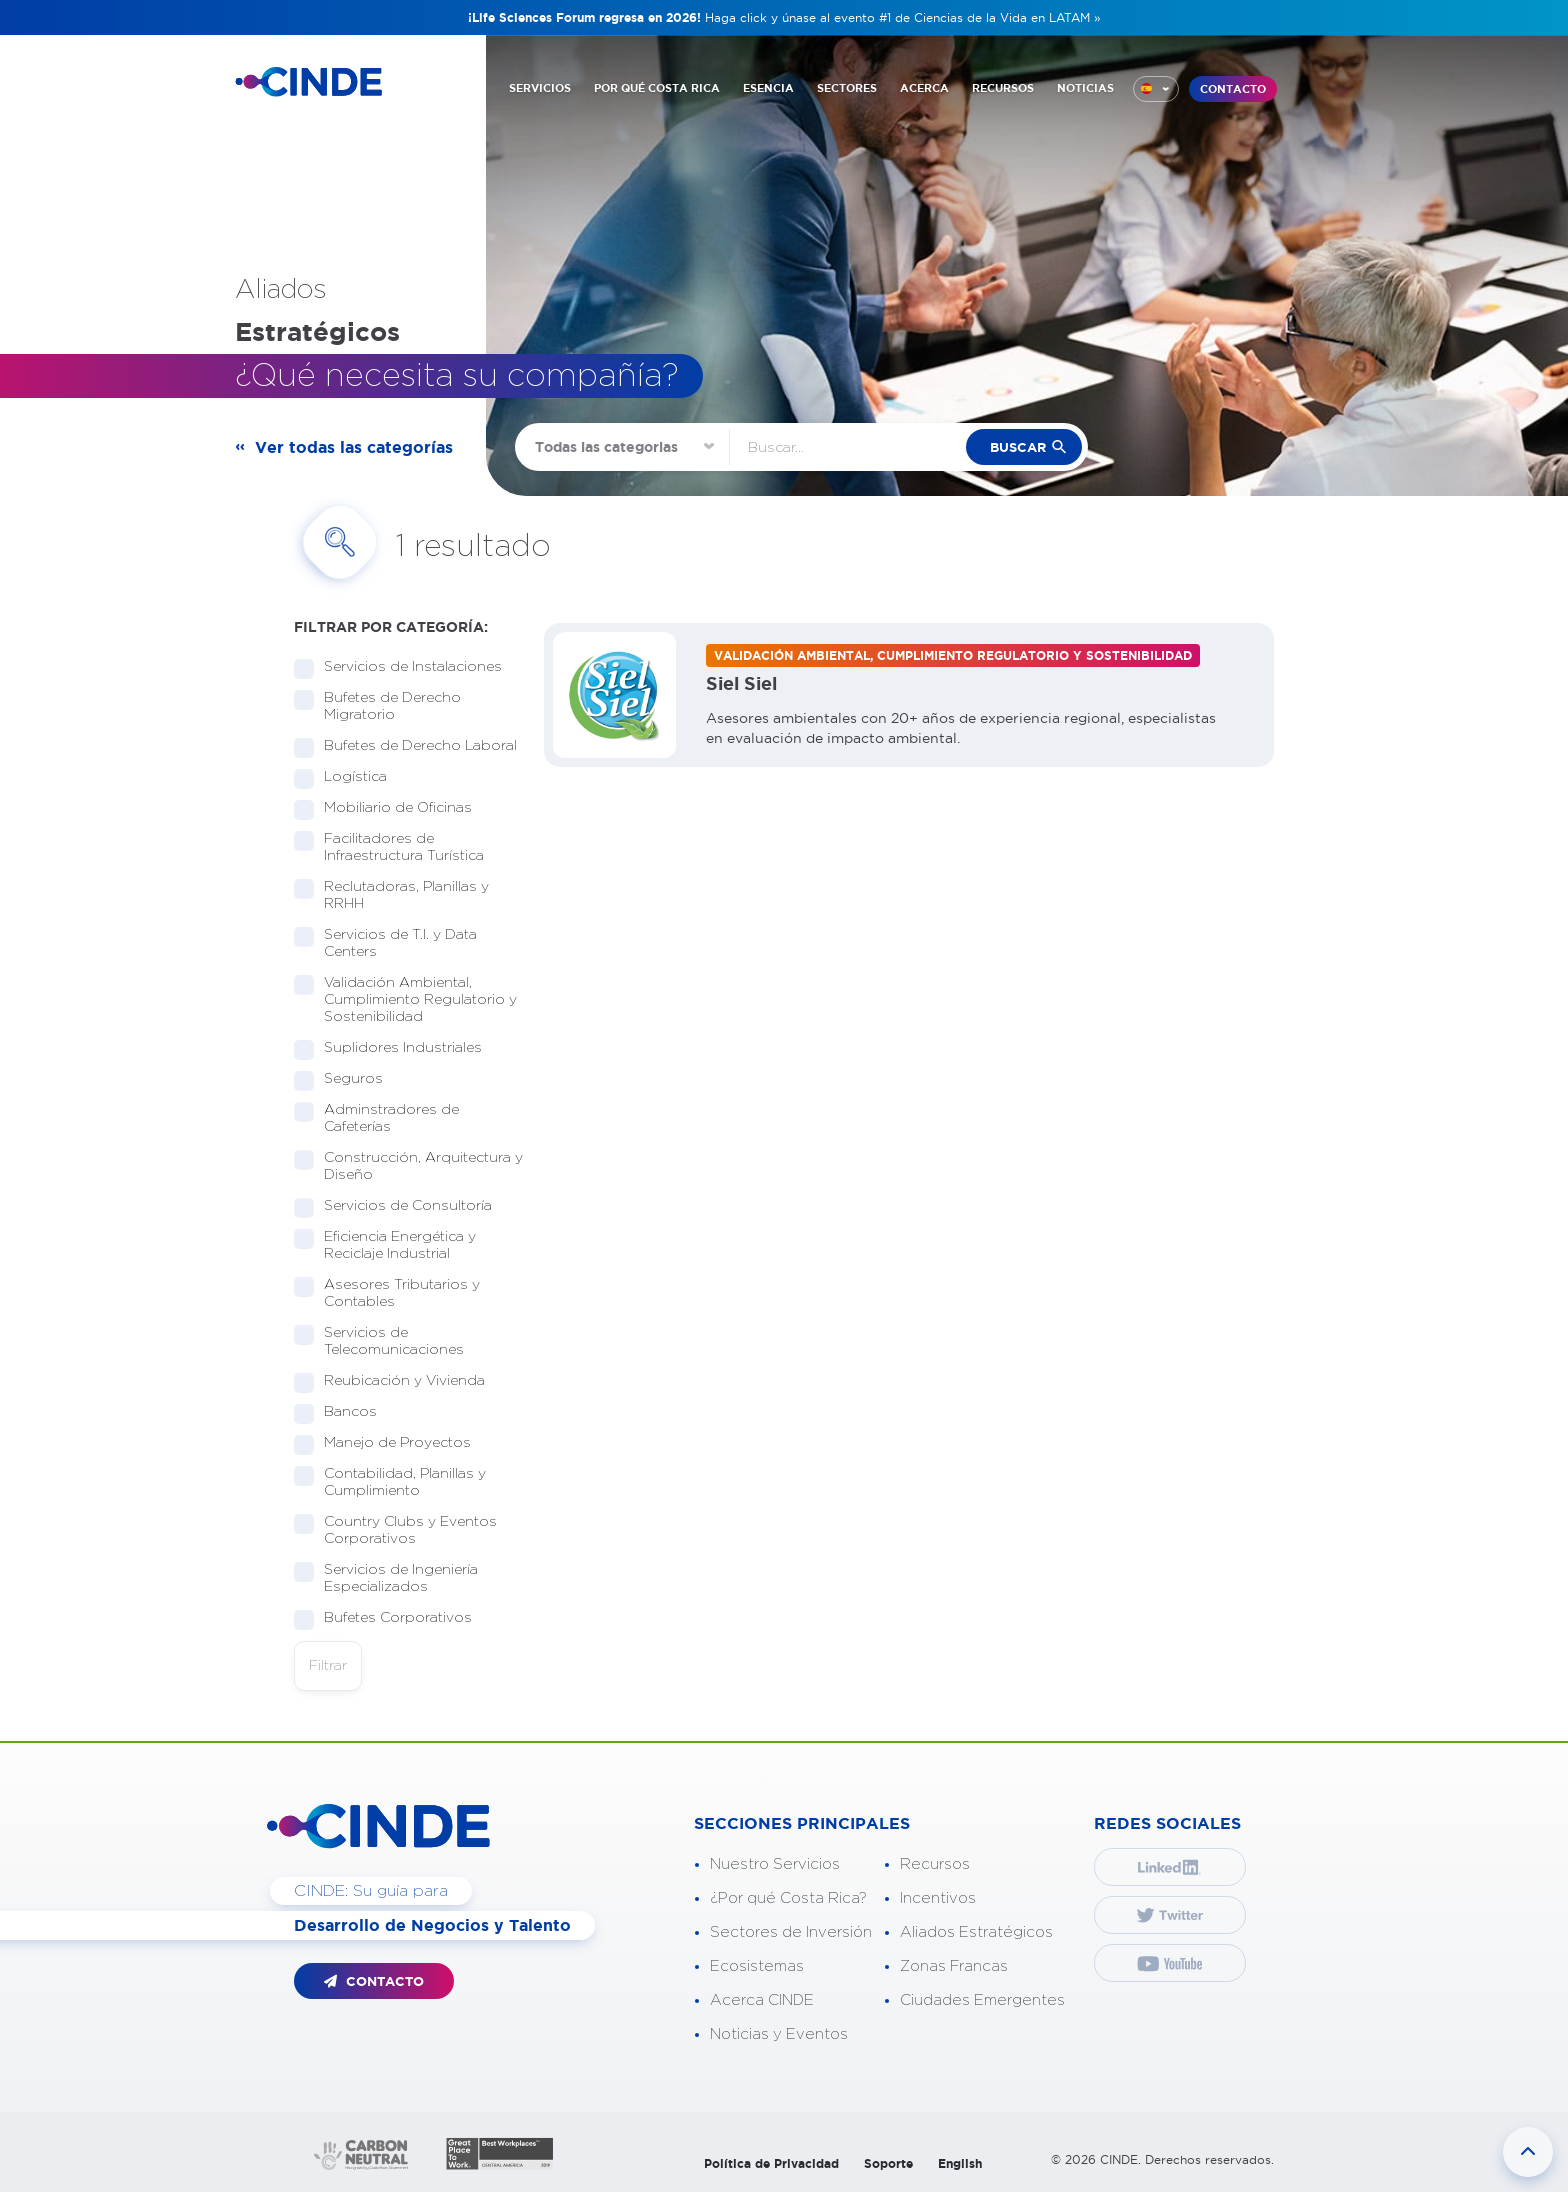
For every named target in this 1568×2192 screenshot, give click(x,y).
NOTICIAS (1085, 88)
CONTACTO (1233, 89)
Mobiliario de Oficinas (391, 808)
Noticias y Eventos (779, 2034)
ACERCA (924, 88)
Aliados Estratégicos (976, 1932)
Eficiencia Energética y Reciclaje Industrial (385, 1245)
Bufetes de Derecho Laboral (409, 746)
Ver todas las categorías (354, 447)
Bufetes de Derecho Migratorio (377, 706)
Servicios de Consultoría (401, 1206)
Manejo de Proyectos (391, 1443)
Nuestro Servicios (775, 1864)
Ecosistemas (757, 1966)
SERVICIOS (540, 88)
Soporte (888, 2163)
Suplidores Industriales (396, 1048)
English (960, 2163)
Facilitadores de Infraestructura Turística (397, 847)
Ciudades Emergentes (982, 2000)
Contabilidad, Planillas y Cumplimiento (390, 1482)
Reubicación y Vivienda (398, 1381)
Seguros (347, 1079)
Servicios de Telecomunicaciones (387, 1341)
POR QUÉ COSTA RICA (657, 88)
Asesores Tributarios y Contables (387, 1293)
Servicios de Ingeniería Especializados (386, 1578)
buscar (1018, 447)
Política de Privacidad (771, 2163)
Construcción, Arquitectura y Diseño (408, 1166)
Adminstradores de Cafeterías (376, 1118)
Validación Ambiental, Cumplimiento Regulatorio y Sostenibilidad (405, 1000)
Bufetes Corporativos (391, 1618)
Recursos (935, 1864)
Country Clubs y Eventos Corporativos (395, 1530)
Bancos (344, 1412)
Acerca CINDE (762, 2000)
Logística (349, 777)
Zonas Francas (954, 1966)
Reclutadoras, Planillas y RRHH (391, 895)
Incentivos (938, 1898)
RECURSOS (1003, 88)
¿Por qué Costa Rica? (788, 1898)
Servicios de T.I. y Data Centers (385, 943)
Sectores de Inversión (791, 1932)
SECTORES (847, 88)
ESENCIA (768, 88)
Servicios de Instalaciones (406, 667)
